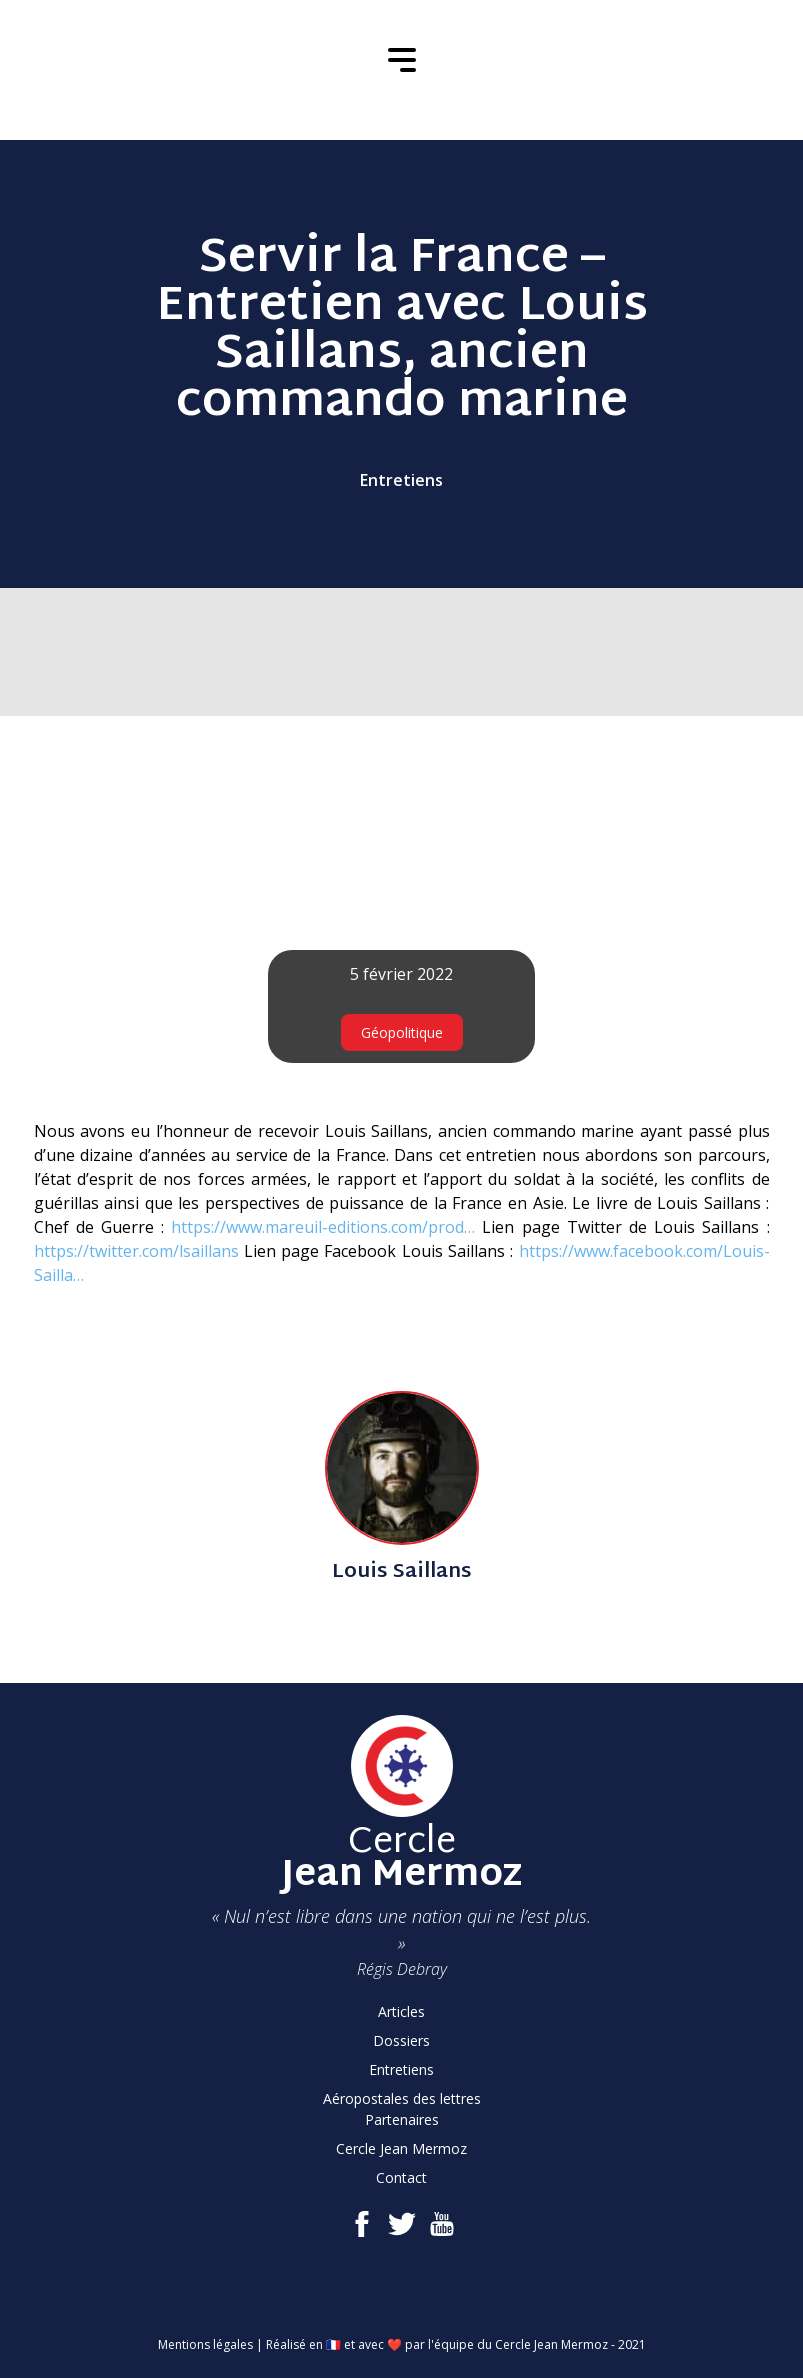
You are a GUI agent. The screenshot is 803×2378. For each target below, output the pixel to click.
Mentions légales (205, 2344)
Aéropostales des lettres (402, 2098)
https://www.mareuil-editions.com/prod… (323, 1227)
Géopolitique (402, 1032)
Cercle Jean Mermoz (401, 2148)
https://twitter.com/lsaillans (136, 1251)
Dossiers (401, 2040)
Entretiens (401, 480)
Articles (401, 2011)
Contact (401, 2177)
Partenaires (402, 2119)
